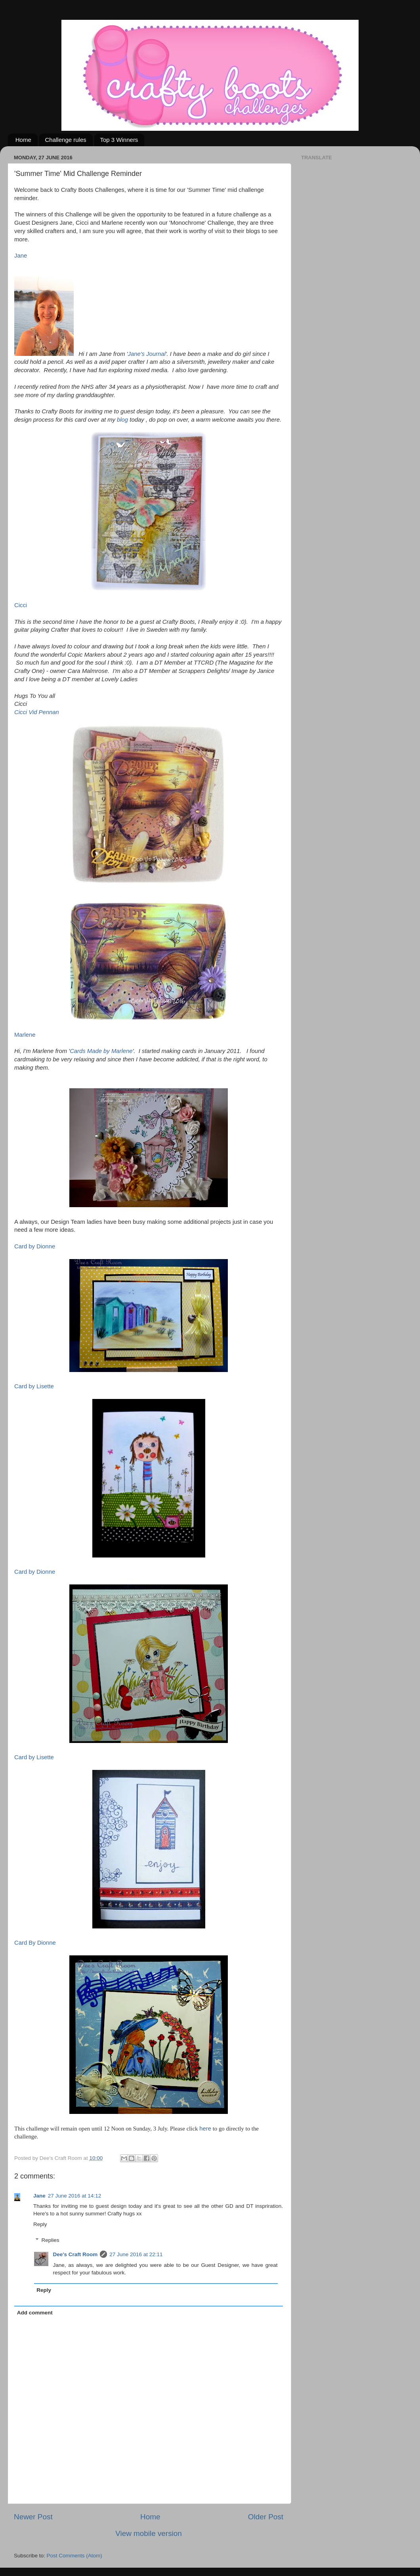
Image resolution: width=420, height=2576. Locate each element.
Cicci (20, 605)
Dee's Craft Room (75, 2254)
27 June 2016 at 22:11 (135, 2254)
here (205, 2128)
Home (23, 139)
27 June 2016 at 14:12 (74, 2196)
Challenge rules (65, 139)
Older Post (265, 2517)
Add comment (35, 2313)
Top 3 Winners (119, 139)
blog (122, 420)
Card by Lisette (34, 1386)
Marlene (25, 1035)
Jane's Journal (146, 354)
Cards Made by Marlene (101, 1051)
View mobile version (148, 2533)
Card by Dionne (34, 1246)
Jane (20, 255)
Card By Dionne (35, 1943)
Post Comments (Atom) (74, 2556)
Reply (40, 2224)
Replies (50, 2240)
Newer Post (33, 2517)
